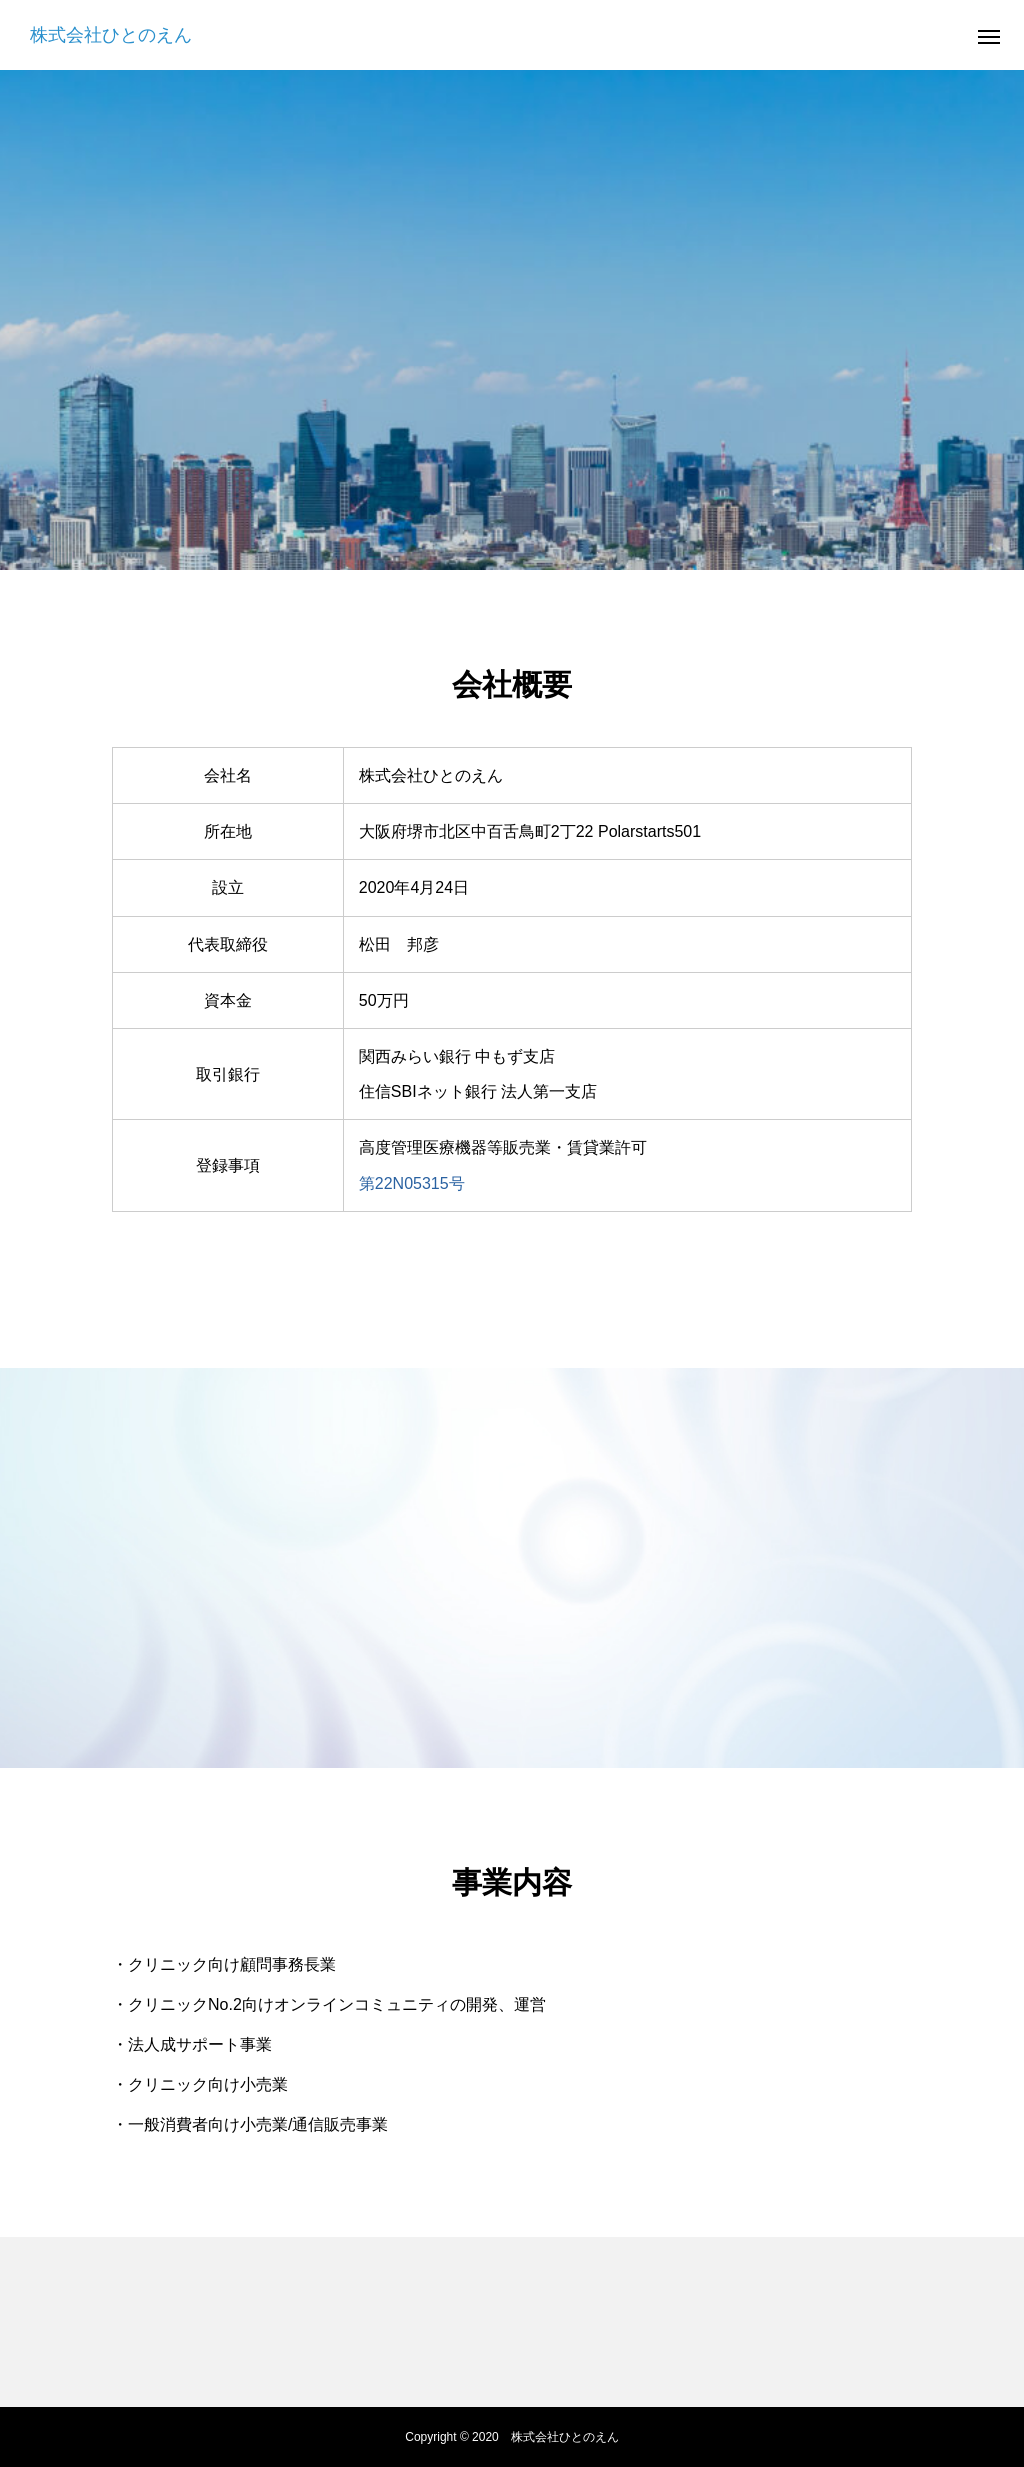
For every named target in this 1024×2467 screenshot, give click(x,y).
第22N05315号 (412, 1183)
